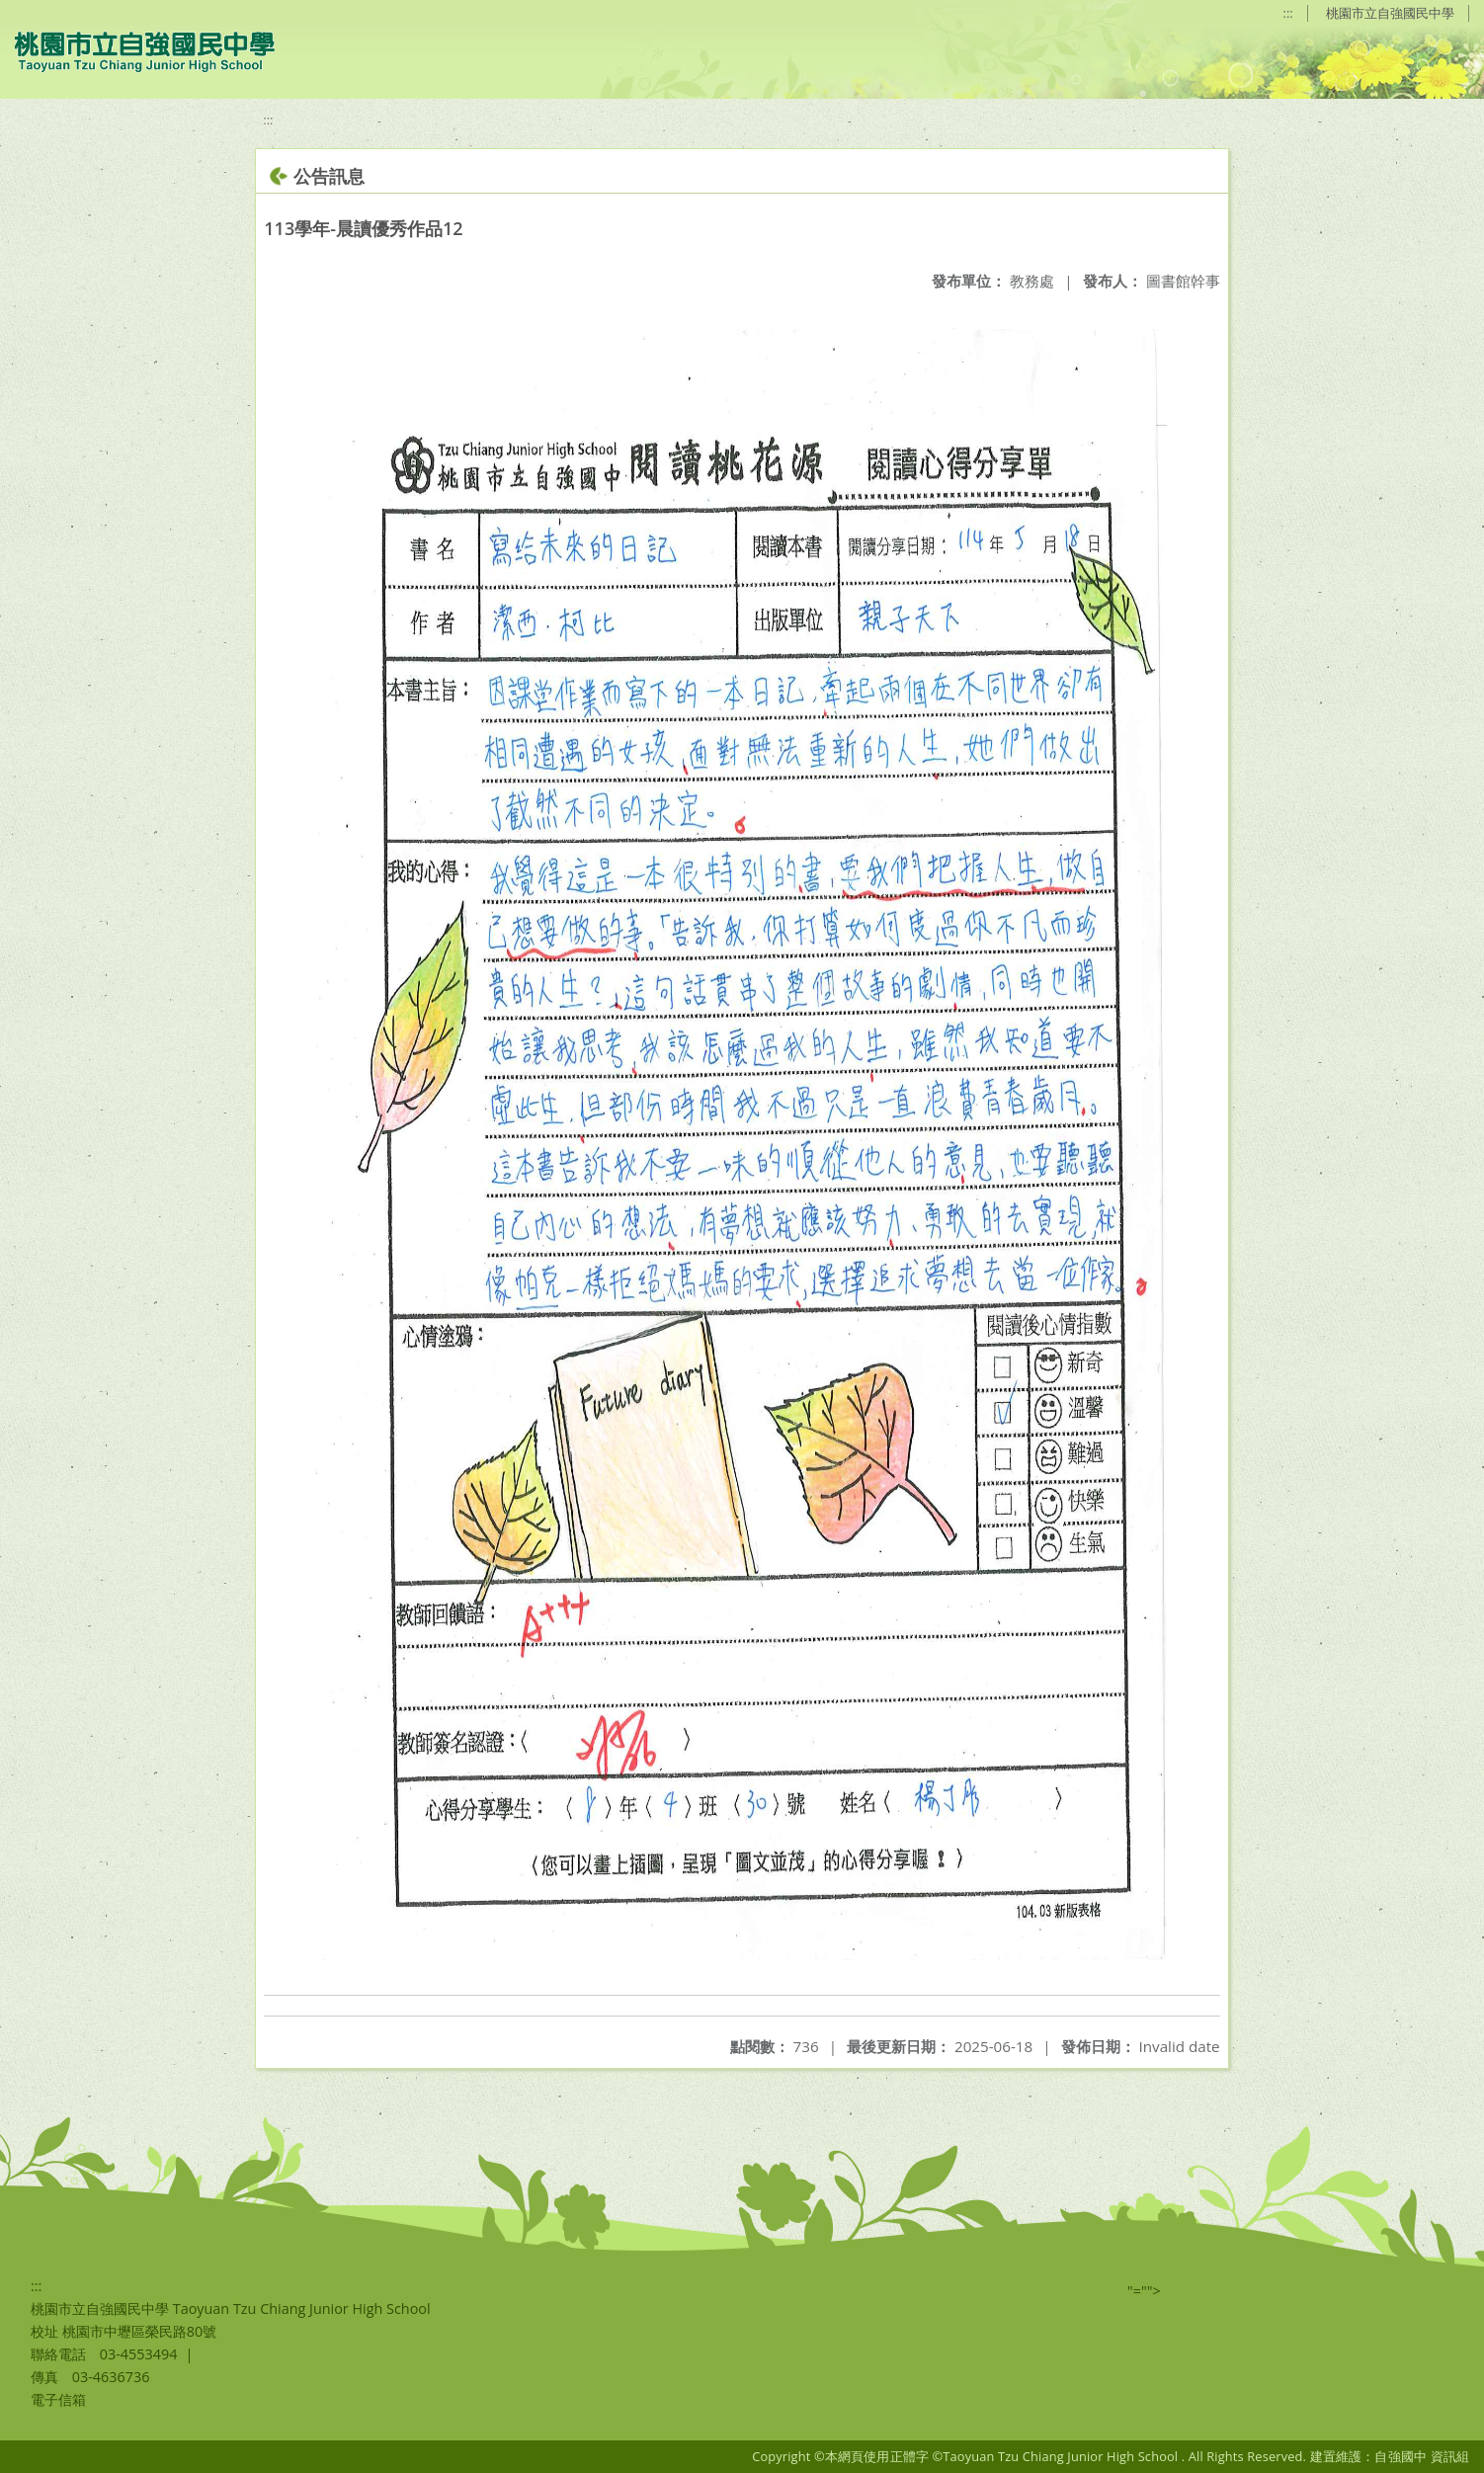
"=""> (1144, 2290)
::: (1288, 13)
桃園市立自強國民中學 (1390, 13)
